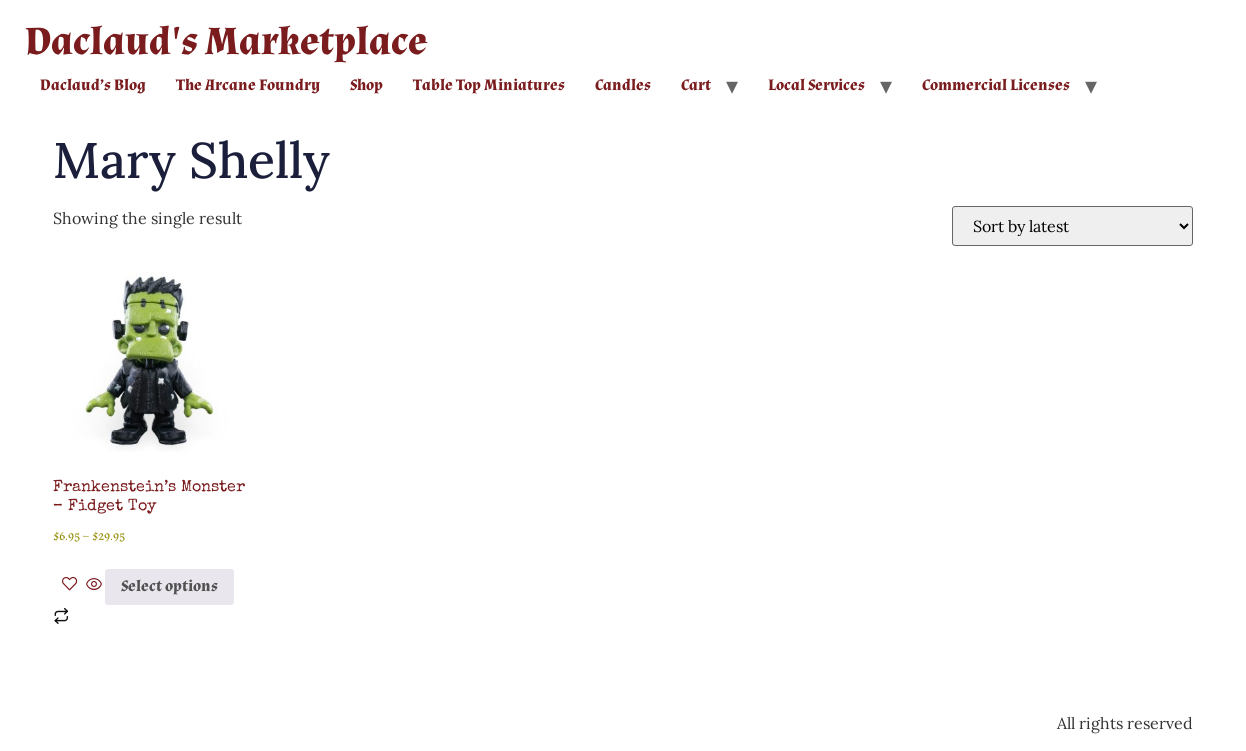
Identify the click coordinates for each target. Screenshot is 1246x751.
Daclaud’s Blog (93, 85)
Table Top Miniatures (489, 85)
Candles (623, 85)
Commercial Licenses (996, 85)
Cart (696, 85)
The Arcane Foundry (248, 85)
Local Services (816, 85)
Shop (366, 85)
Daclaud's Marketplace (226, 42)
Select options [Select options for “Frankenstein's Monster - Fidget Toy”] (169, 586)
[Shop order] (1072, 226)
